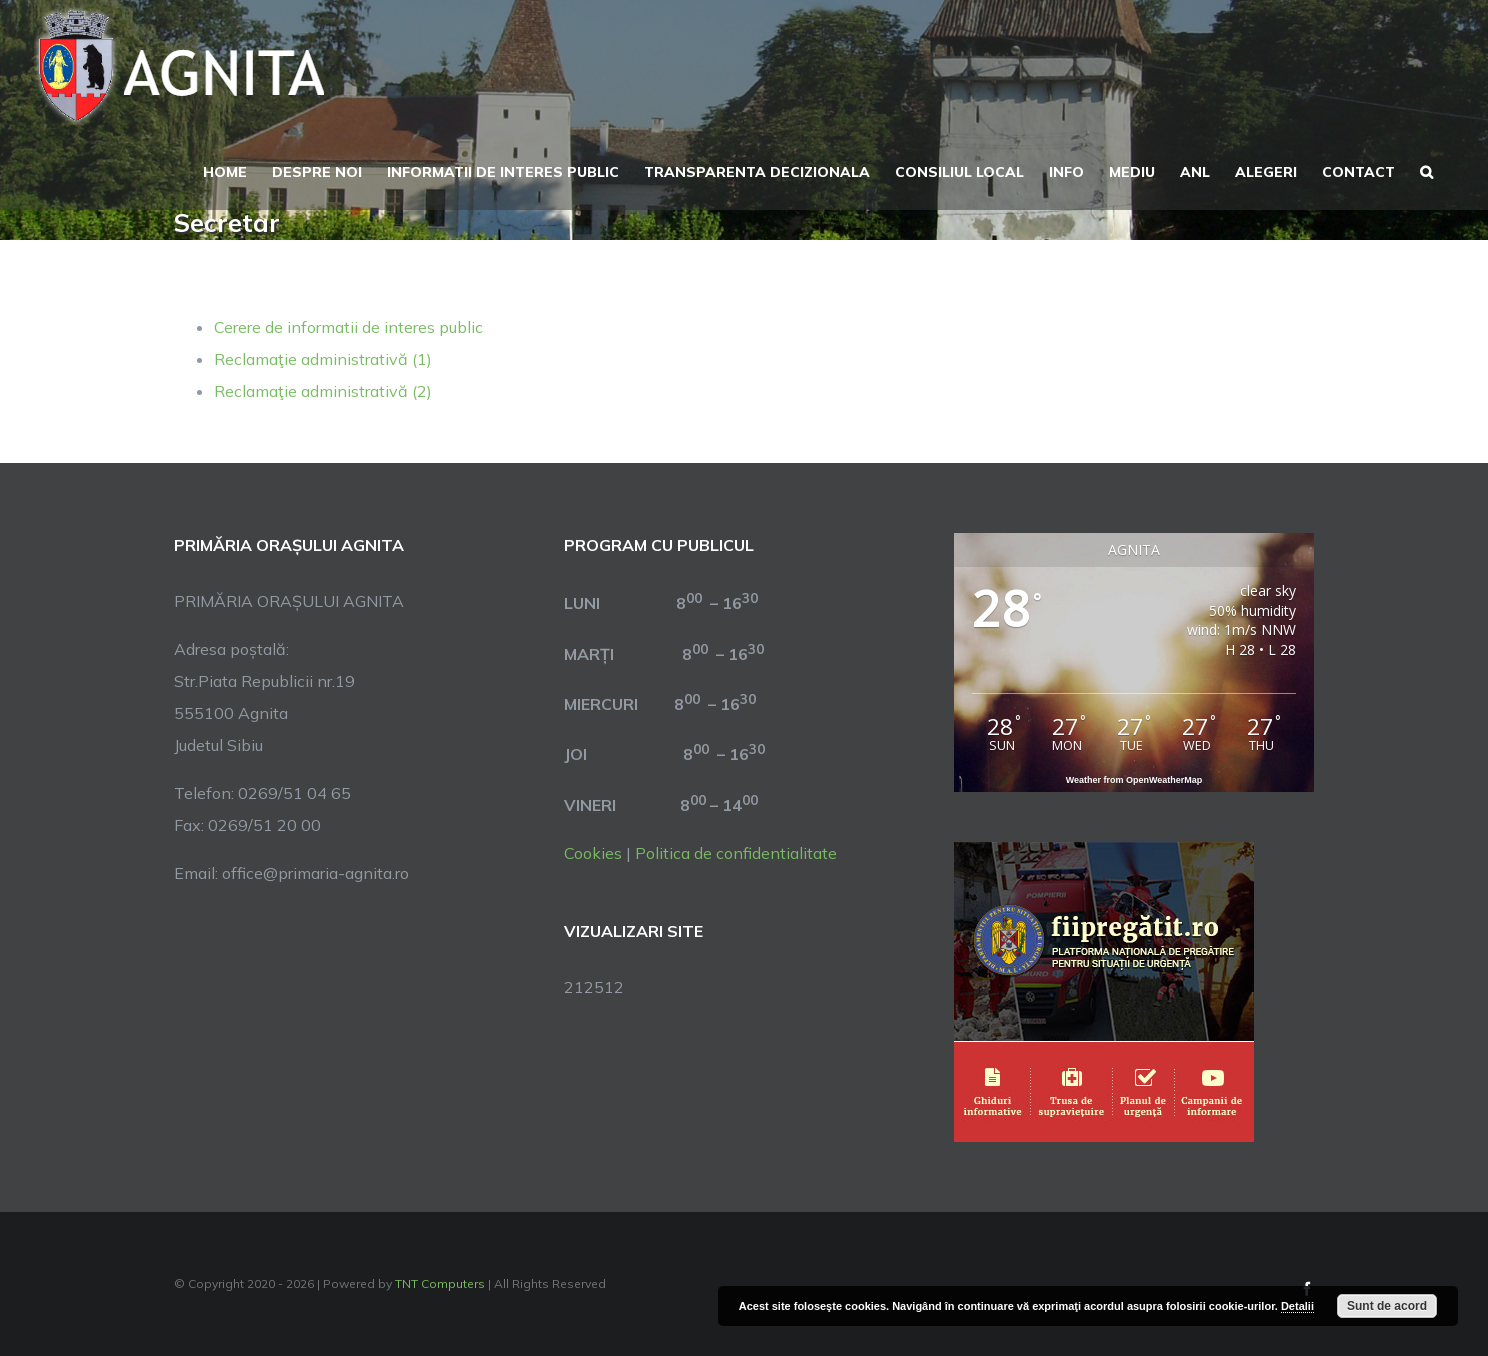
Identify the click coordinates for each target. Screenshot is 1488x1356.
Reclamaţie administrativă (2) (323, 391)
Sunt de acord (1387, 1306)
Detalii (1297, 1306)
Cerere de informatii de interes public (348, 327)
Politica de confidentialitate (736, 853)
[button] (1426, 170)
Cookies (593, 853)
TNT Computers (440, 1283)
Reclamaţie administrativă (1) (323, 359)
